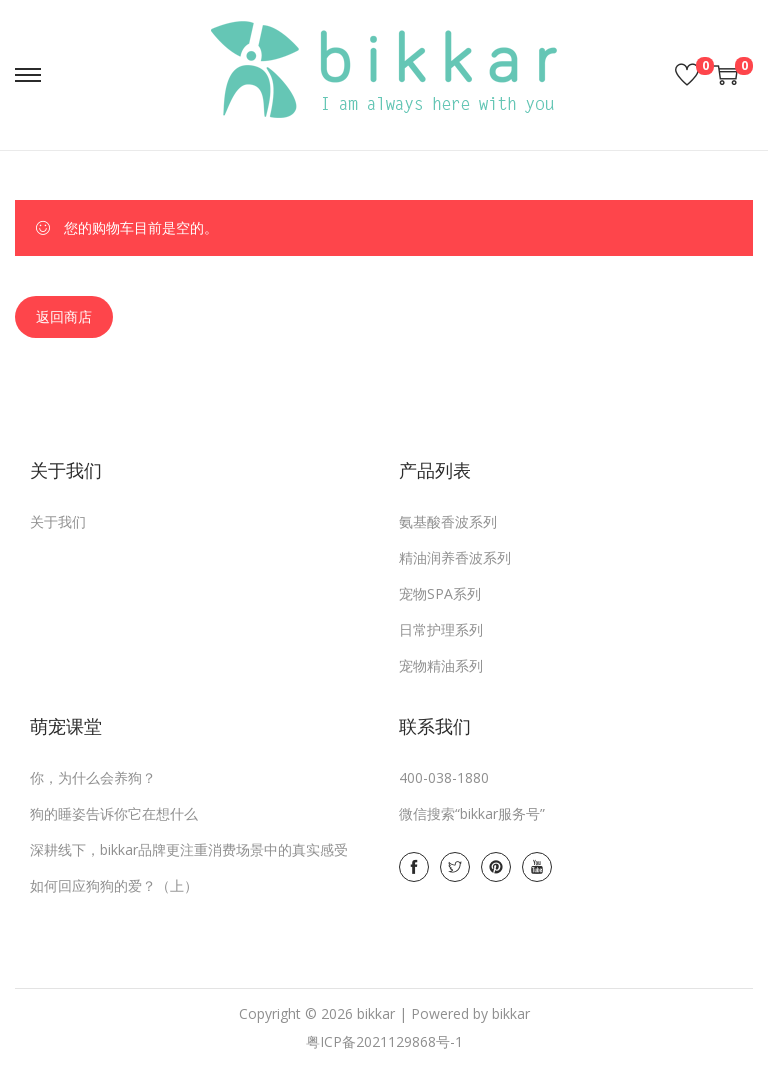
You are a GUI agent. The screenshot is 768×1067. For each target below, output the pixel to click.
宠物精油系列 (441, 665)
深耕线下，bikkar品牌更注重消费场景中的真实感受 (189, 849)
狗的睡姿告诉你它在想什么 (114, 813)
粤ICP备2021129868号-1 (384, 1041)
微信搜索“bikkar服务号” (472, 813)
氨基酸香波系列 (448, 521)
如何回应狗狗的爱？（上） (114, 885)
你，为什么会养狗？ (93, 777)
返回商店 (64, 316)
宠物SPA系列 (440, 593)
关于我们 (58, 521)
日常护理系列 (441, 629)
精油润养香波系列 (455, 557)
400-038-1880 (444, 777)
